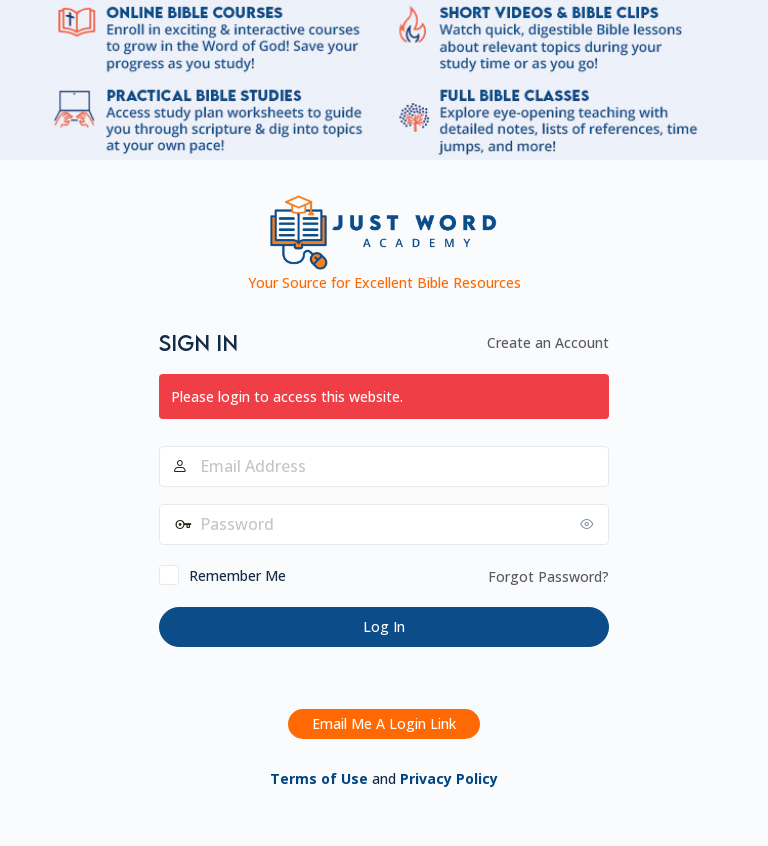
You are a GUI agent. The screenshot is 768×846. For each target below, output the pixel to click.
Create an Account (548, 342)
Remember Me (237, 575)
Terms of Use (319, 778)
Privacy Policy (449, 778)
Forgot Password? (548, 576)
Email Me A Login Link (384, 723)
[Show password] (589, 524)
